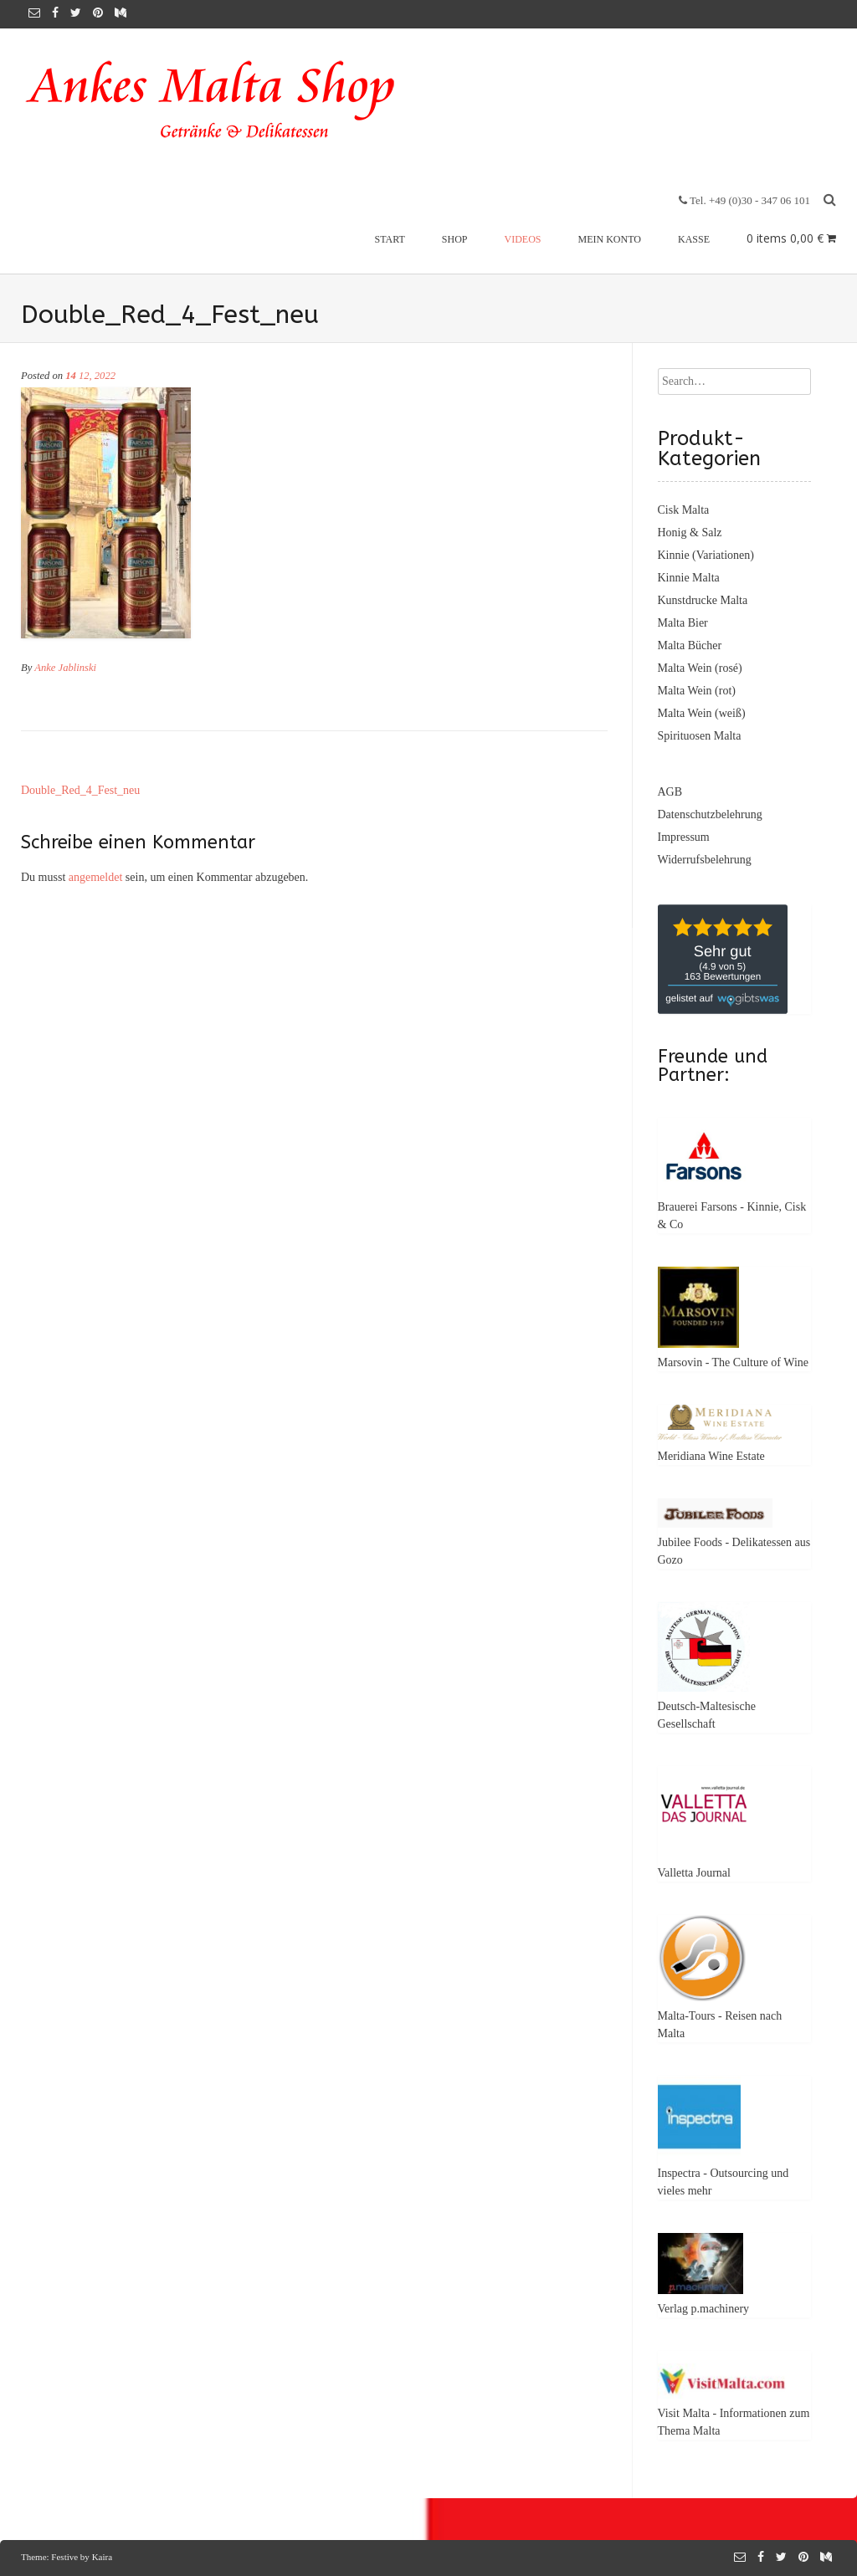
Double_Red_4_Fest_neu (80, 790)
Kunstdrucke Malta (703, 600)
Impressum (684, 837)
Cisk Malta (684, 510)
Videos (523, 239)
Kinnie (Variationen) (706, 555)
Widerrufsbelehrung (705, 859)
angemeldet (96, 877)
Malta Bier (683, 623)
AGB (670, 792)
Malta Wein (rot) (697, 690)
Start (390, 239)
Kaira (102, 2557)
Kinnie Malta (689, 577)
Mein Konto (609, 239)
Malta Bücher (690, 645)
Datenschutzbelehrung (710, 814)
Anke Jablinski (65, 667)
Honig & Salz (690, 532)
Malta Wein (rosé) (700, 668)
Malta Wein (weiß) (702, 713)
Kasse (694, 239)
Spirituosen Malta (700, 736)
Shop (455, 239)
